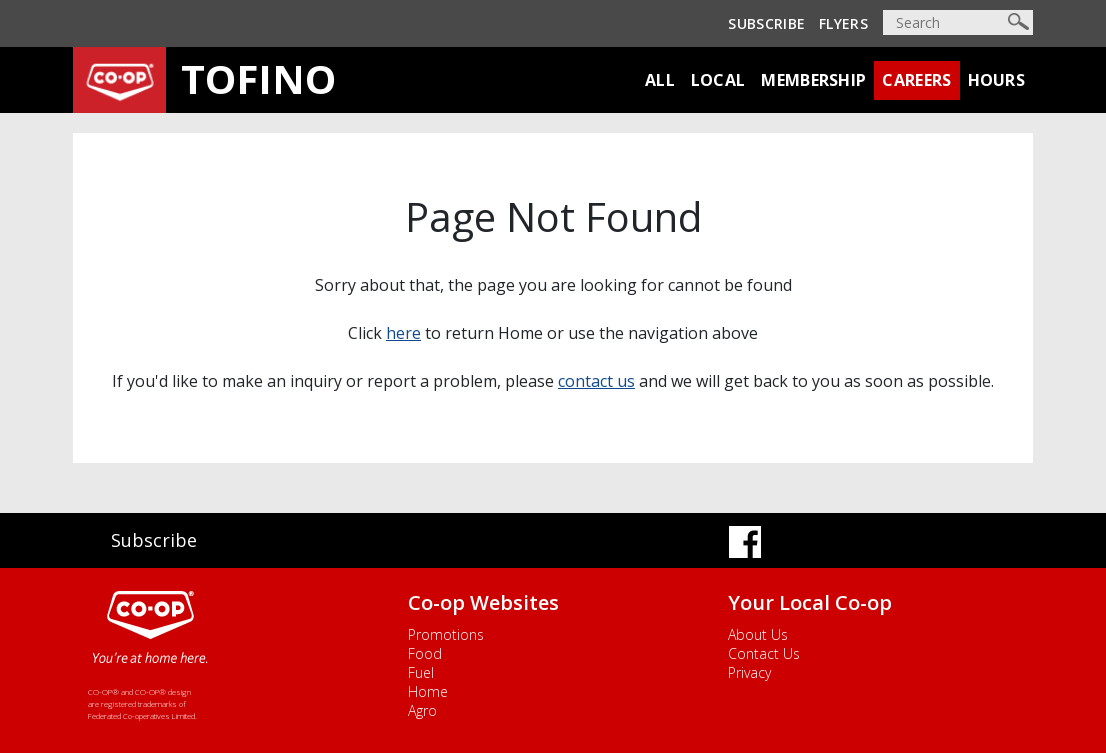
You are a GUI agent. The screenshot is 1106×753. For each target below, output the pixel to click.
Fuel (421, 672)
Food (425, 653)
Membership (813, 80)
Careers (916, 80)
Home (428, 691)
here (403, 333)
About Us (758, 634)
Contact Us (764, 653)
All (660, 80)
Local (718, 80)
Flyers (843, 23)
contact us (596, 381)
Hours (997, 80)
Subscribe (766, 23)
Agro (422, 710)
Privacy (749, 672)
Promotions (446, 634)
